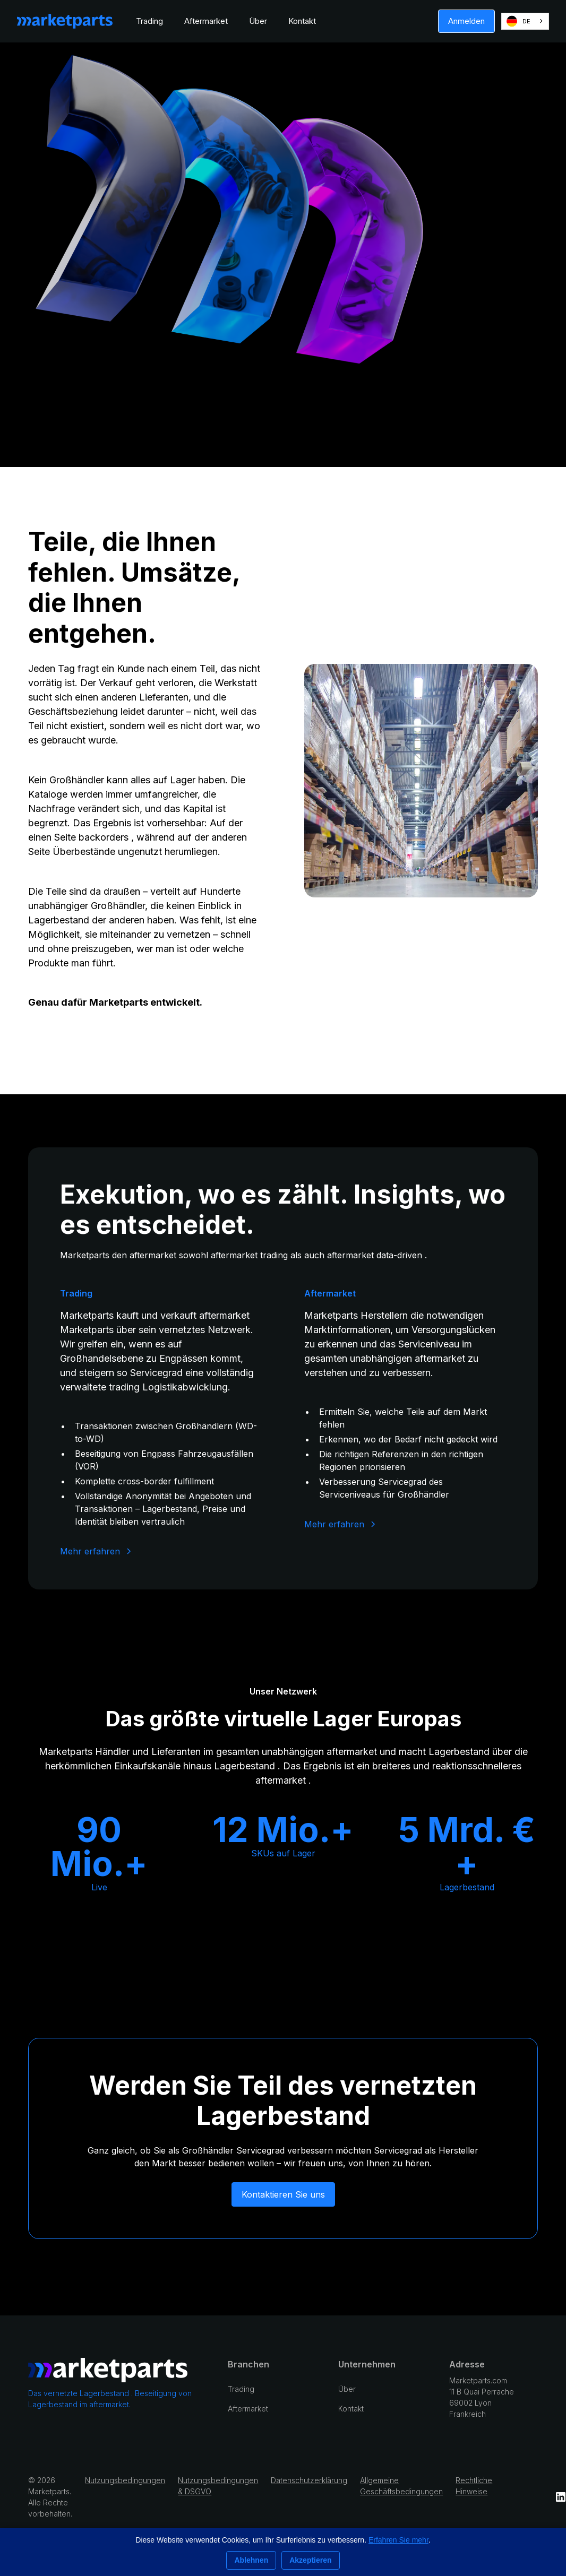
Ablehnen (251, 2560)
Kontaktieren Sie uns (283, 2194)
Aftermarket (206, 21)
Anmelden (466, 21)
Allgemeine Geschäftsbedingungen (401, 2486)
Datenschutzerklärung (309, 2480)
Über (258, 21)
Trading (149, 21)
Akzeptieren (310, 2560)
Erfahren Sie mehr (398, 2540)
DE (518, 21)
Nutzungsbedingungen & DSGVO (218, 2486)
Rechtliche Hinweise (474, 2486)
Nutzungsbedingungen (125, 2480)
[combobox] (525, 21)
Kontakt (302, 21)
